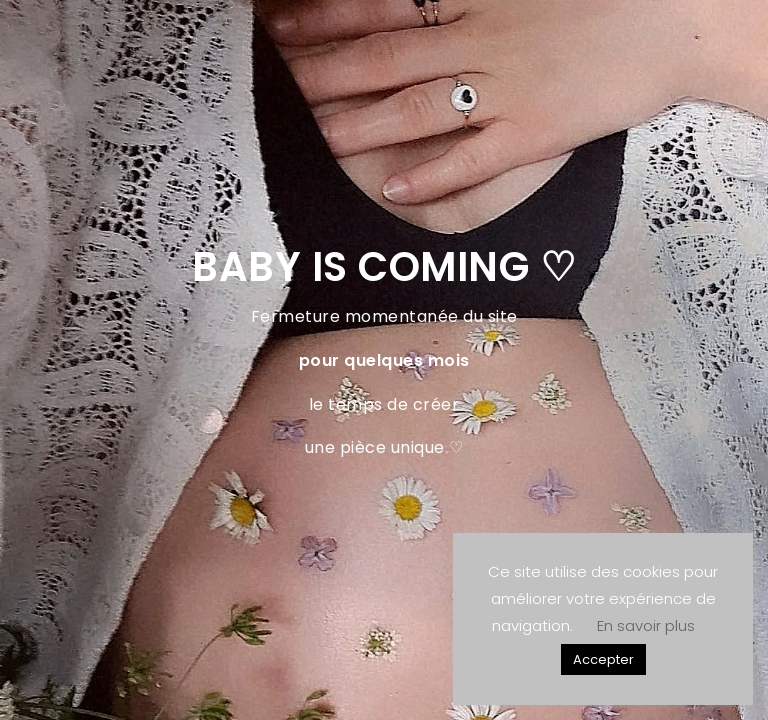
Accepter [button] (603, 659)
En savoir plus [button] (646, 625)
